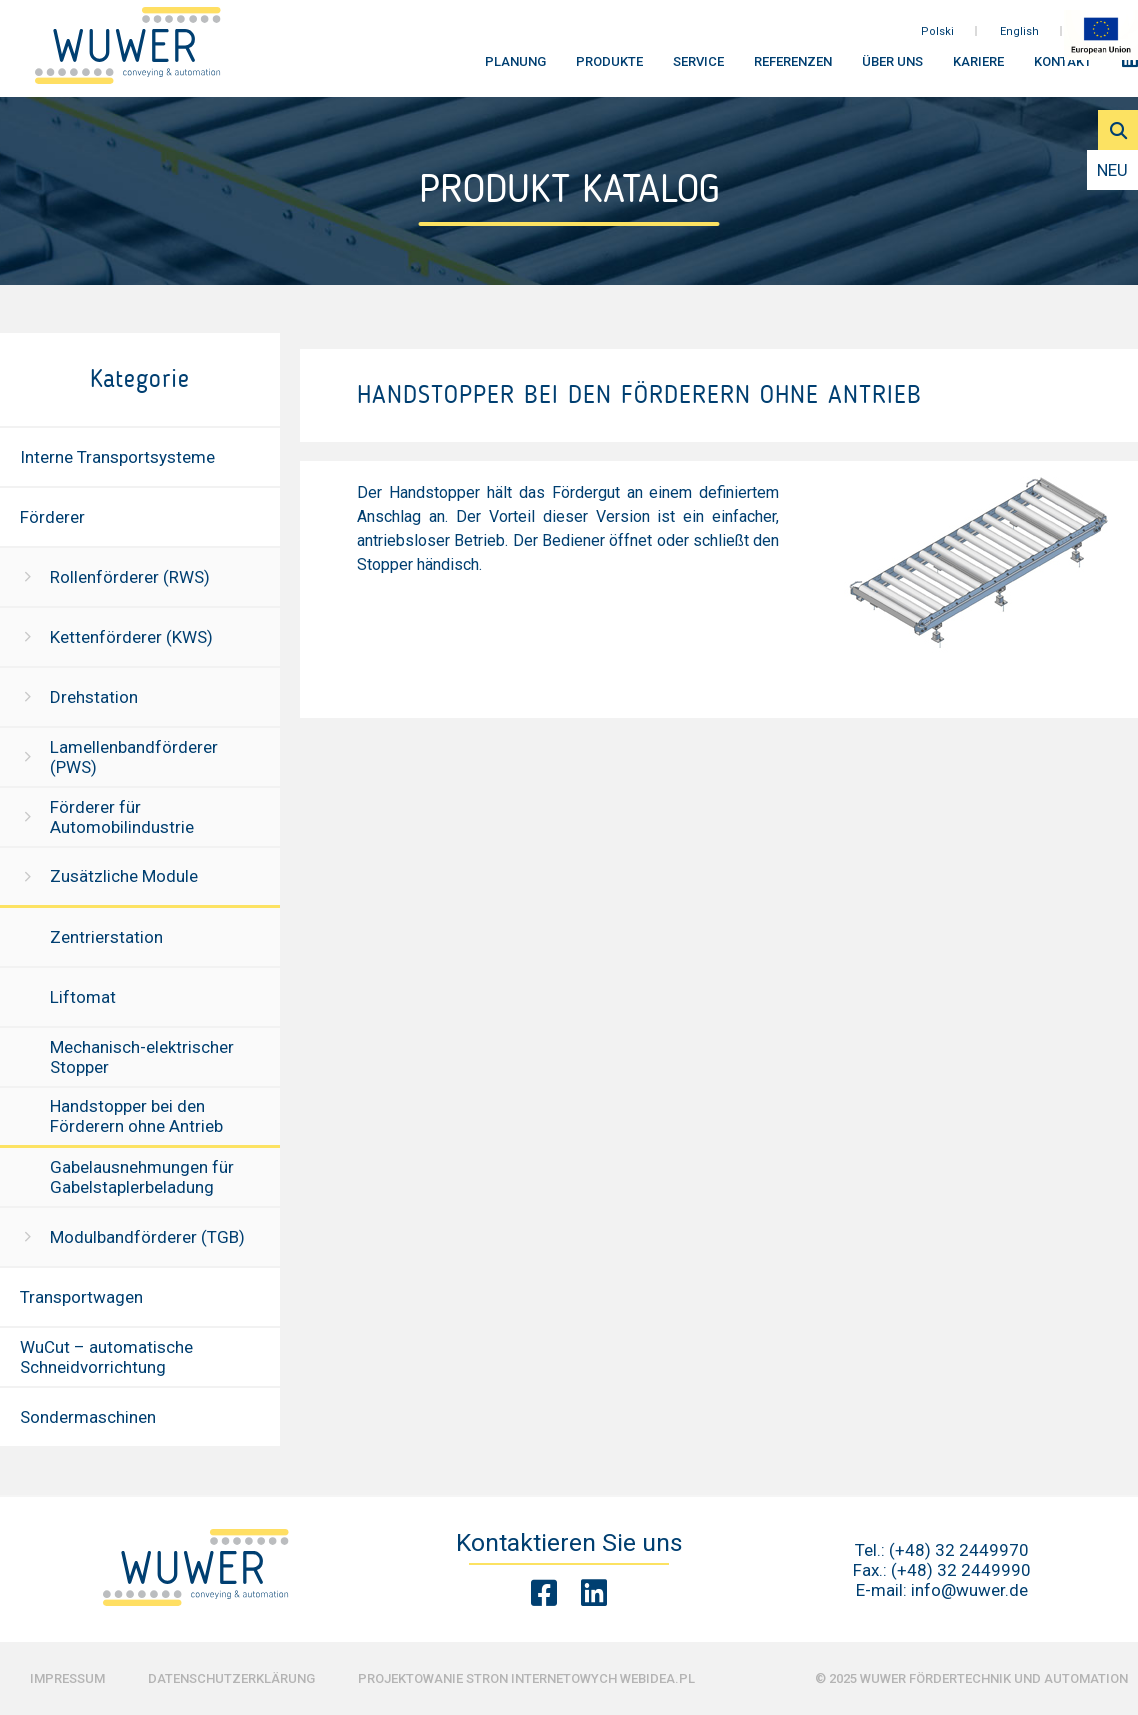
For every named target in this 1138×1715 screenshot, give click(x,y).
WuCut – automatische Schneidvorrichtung (106, 1357)
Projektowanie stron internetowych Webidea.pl (526, 1678)
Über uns (892, 69)
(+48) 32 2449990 (961, 1570)
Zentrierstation (106, 937)
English (1019, 38)
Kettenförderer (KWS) (131, 637)
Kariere (978, 69)
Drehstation (94, 697)
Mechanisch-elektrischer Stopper (142, 1057)
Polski (937, 38)
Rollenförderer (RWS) (130, 577)
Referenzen (793, 69)
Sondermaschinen (88, 1417)
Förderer (52, 517)
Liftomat (83, 997)
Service (698, 69)
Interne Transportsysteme (117, 457)
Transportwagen (81, 1297)
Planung (515, 69)
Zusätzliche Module (124, 876)
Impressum (67, 1678)
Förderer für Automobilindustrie (122, 817)
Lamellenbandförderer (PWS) (134, 757)
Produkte (609, 69)
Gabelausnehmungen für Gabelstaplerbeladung (142, 1177)
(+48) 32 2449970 (959, 1550)
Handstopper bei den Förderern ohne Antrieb (136, 1116)
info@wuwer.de (969, 1590)
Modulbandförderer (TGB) (147, 1237)
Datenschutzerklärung (231, 1678)
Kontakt (1063, 69)
